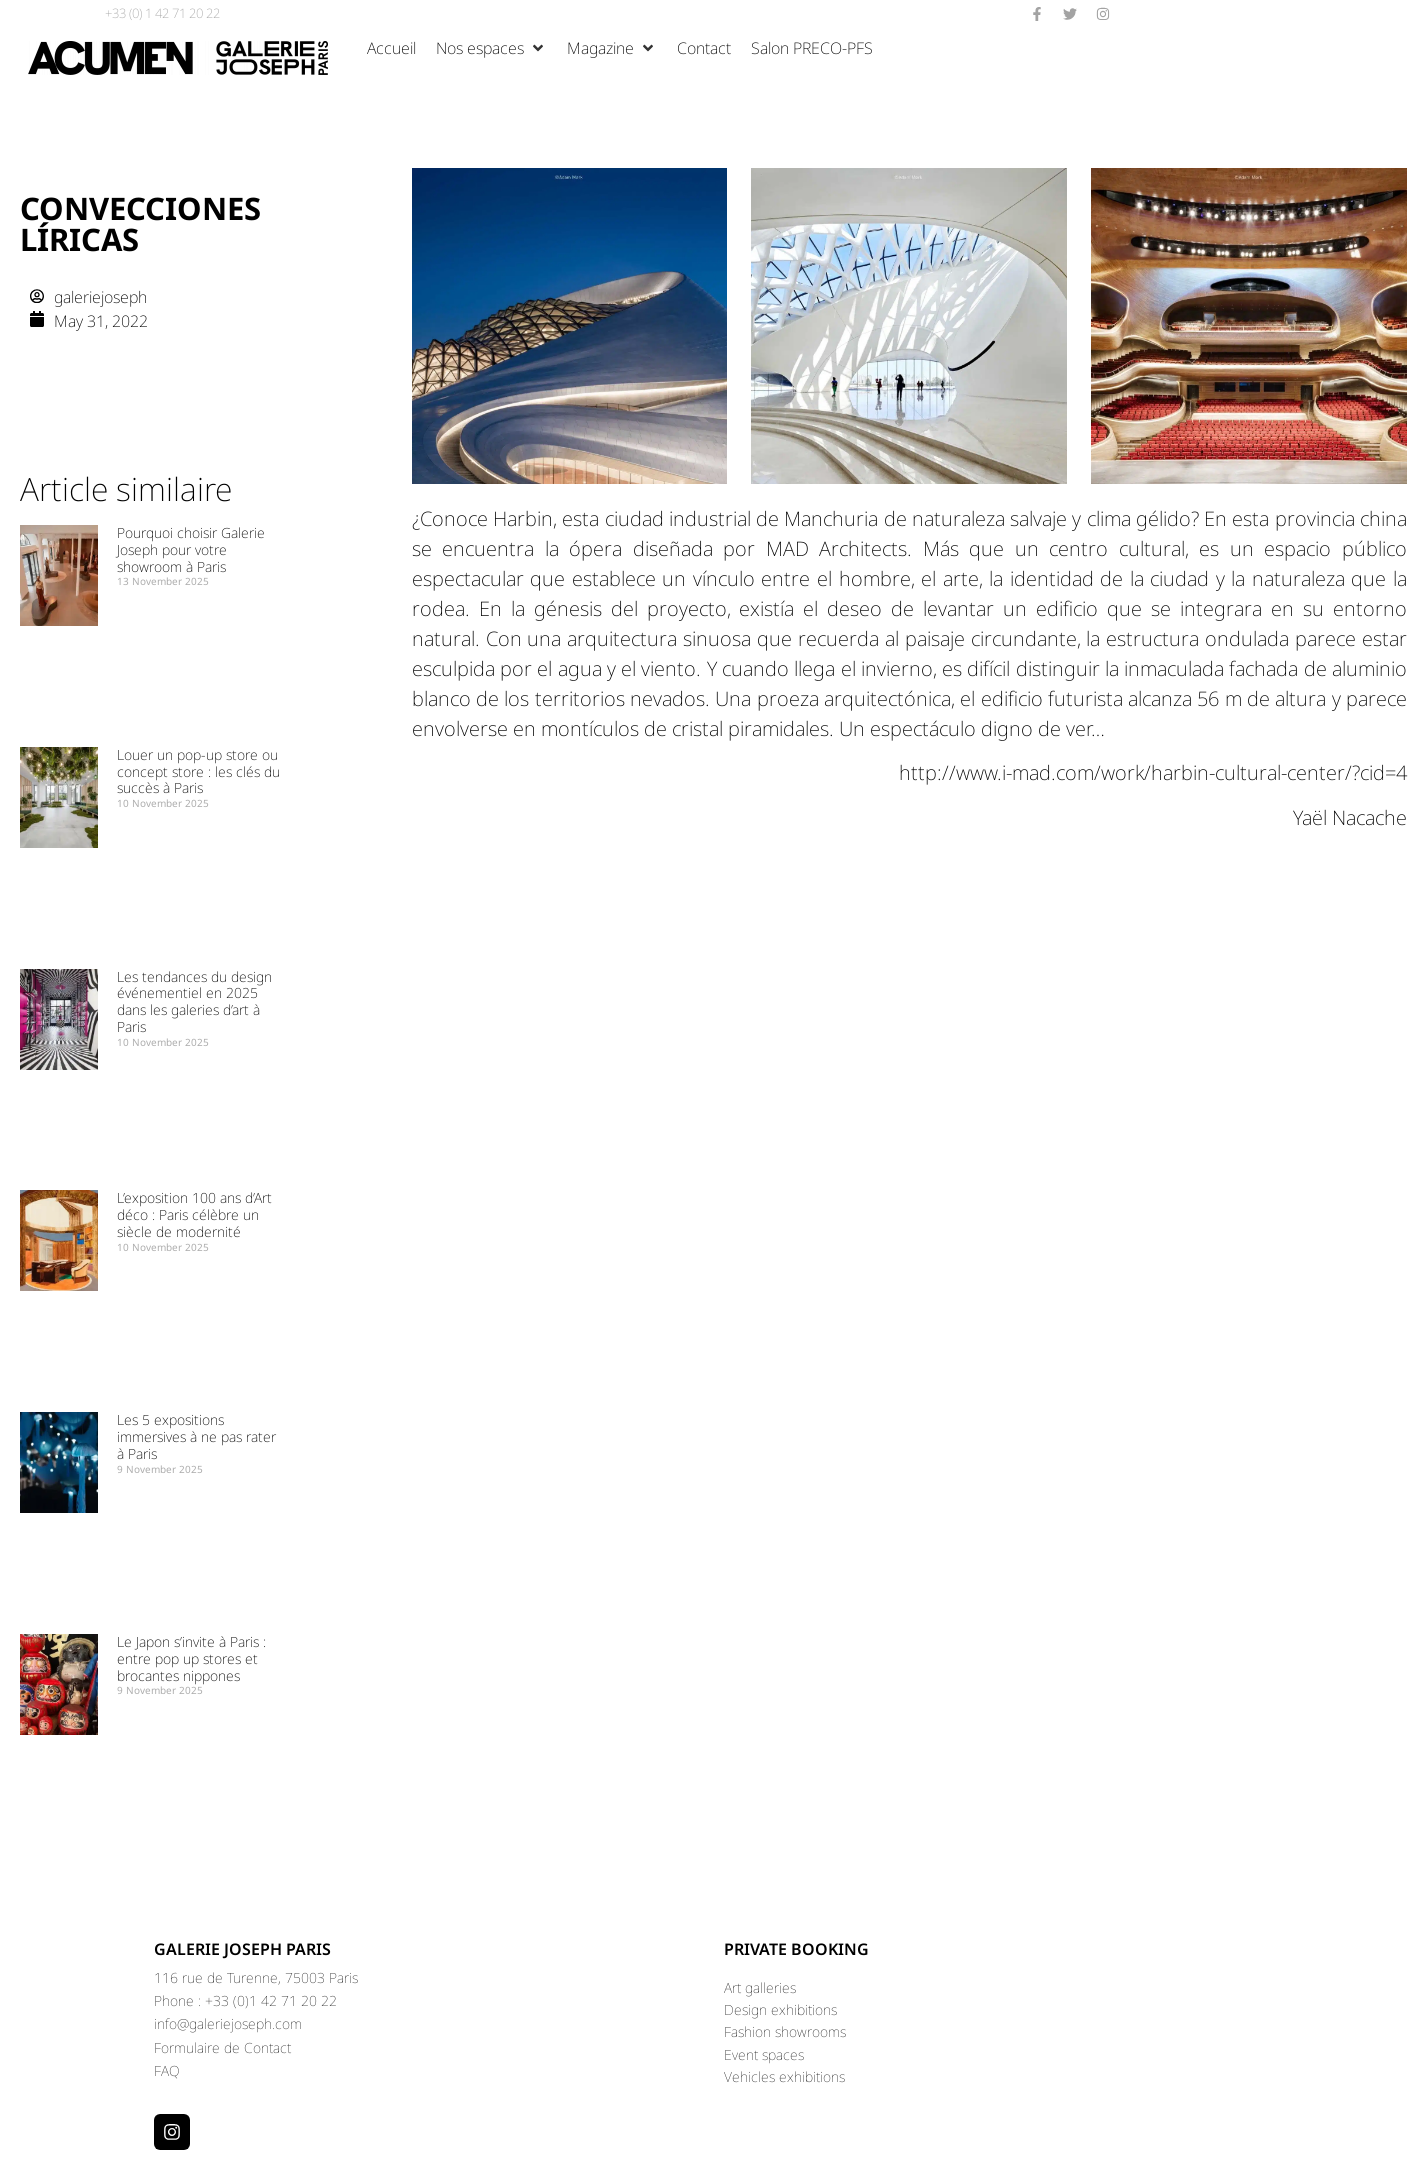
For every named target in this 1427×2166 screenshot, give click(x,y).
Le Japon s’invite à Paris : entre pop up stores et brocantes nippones (191, 1658)
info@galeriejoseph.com (228, 2023)
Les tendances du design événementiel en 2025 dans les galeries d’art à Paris (194, 1001)
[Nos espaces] (491, 48)
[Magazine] (612, 48)
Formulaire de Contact (222, 2047)
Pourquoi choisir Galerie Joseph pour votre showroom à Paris (191, 549)
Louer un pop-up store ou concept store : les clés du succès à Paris (198, 771)
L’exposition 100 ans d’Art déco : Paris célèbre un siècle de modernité (194, 1214)
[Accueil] (391, 48)
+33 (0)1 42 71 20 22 (271, 2000)
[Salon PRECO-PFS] (812, 48)
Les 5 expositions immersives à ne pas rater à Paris (196, 1436)
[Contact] (704, 48)
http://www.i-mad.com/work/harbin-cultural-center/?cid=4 (1153, 772)
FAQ (167, 2070)
